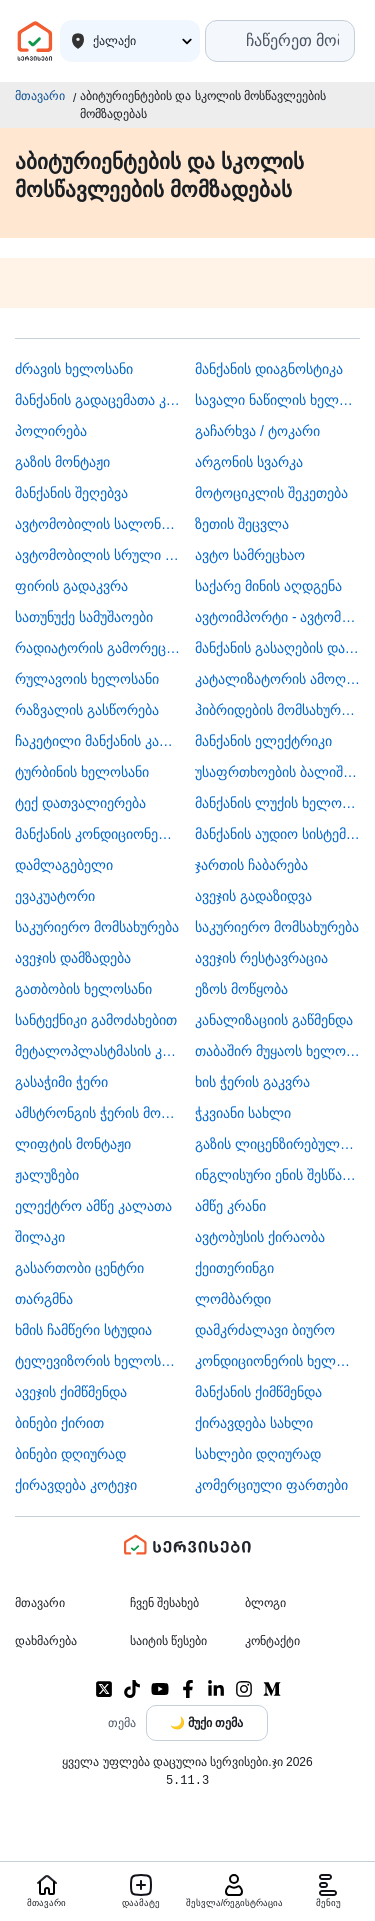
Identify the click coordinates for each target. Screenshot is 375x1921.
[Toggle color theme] (207, 1723)
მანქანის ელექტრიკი (263, 741)
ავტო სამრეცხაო (250, 555)
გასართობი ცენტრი (79, 1268)
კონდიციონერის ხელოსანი (277, 1361)
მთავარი (40, 96)
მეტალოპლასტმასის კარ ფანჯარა (97, 1051)
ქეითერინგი (234, 1268)
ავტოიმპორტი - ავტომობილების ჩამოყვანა (277, 617)
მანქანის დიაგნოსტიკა (269, 369)
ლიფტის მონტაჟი (73, 1144)
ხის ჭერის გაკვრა (252, 1082)
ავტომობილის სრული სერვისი (97, 555)
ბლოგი (265, 1603)
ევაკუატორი (55, 896)
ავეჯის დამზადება (73, 958)
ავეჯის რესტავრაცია (261, 958)
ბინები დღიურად (70, 1454)
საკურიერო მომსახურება (97, 927)
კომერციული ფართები (271, 1485)
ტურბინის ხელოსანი (82, 772)
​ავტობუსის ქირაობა (260, 1237)
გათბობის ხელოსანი (83, 989)
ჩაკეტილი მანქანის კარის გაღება (97, 741)
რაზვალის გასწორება (87, 710)
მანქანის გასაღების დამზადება (277, 648)
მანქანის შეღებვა (71, 493)
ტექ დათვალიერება (80, 803)
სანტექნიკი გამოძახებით (96, 1020)
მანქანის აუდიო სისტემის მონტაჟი (277, 834)
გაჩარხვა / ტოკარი (257, 431)
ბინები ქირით (59, 1423)
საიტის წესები (168, 1641)
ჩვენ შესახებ (164, 1603)
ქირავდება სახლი (254, 1423)
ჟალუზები (47, 1175)
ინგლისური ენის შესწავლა (277, 1175)
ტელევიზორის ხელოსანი (97, 1361)
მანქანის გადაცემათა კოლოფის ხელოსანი (97, 400)
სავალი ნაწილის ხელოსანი (277, 400)
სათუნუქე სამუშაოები (84, 617)
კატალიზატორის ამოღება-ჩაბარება (277, 679)
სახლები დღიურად (258, 1454)
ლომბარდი (233, 1299)
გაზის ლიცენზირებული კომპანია (277, 1144)
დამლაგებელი (64, 865)
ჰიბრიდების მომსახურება (277, 710)
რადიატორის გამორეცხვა (97, 648)
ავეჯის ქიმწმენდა (71, 1392)
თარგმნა (44, 1299)
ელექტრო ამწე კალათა (93, 1206)
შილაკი (40, 1237)
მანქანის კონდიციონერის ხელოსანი (97, 834)
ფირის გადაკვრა (71, 586)
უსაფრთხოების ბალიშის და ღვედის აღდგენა (277, 772)
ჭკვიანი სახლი (243, 1113)
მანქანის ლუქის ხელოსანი (277, 803)
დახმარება (46, 1641)
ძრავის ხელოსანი (74, 369)
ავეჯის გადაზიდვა (253, 896)
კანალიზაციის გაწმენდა (274, 1020)
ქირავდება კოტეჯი (76, 1485)
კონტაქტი (272, 1641)
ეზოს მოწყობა (241, 989)
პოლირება (51, 431)
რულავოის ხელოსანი (87, 679)
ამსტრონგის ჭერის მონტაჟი (97, 1113)
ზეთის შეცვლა (242, 524)
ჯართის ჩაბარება (251, 865)
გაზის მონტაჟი (62, 462)
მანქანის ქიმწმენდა (258, 1392)
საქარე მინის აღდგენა (268, 586)
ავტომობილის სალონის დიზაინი (97, 524)
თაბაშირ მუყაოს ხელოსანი (277, 1051)
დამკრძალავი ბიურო (265, 1330)
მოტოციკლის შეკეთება (271, 493)
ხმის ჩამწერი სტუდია (83, 1330)
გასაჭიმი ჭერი (61, 1082)
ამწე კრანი (230, 1206)
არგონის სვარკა (249, 462)
